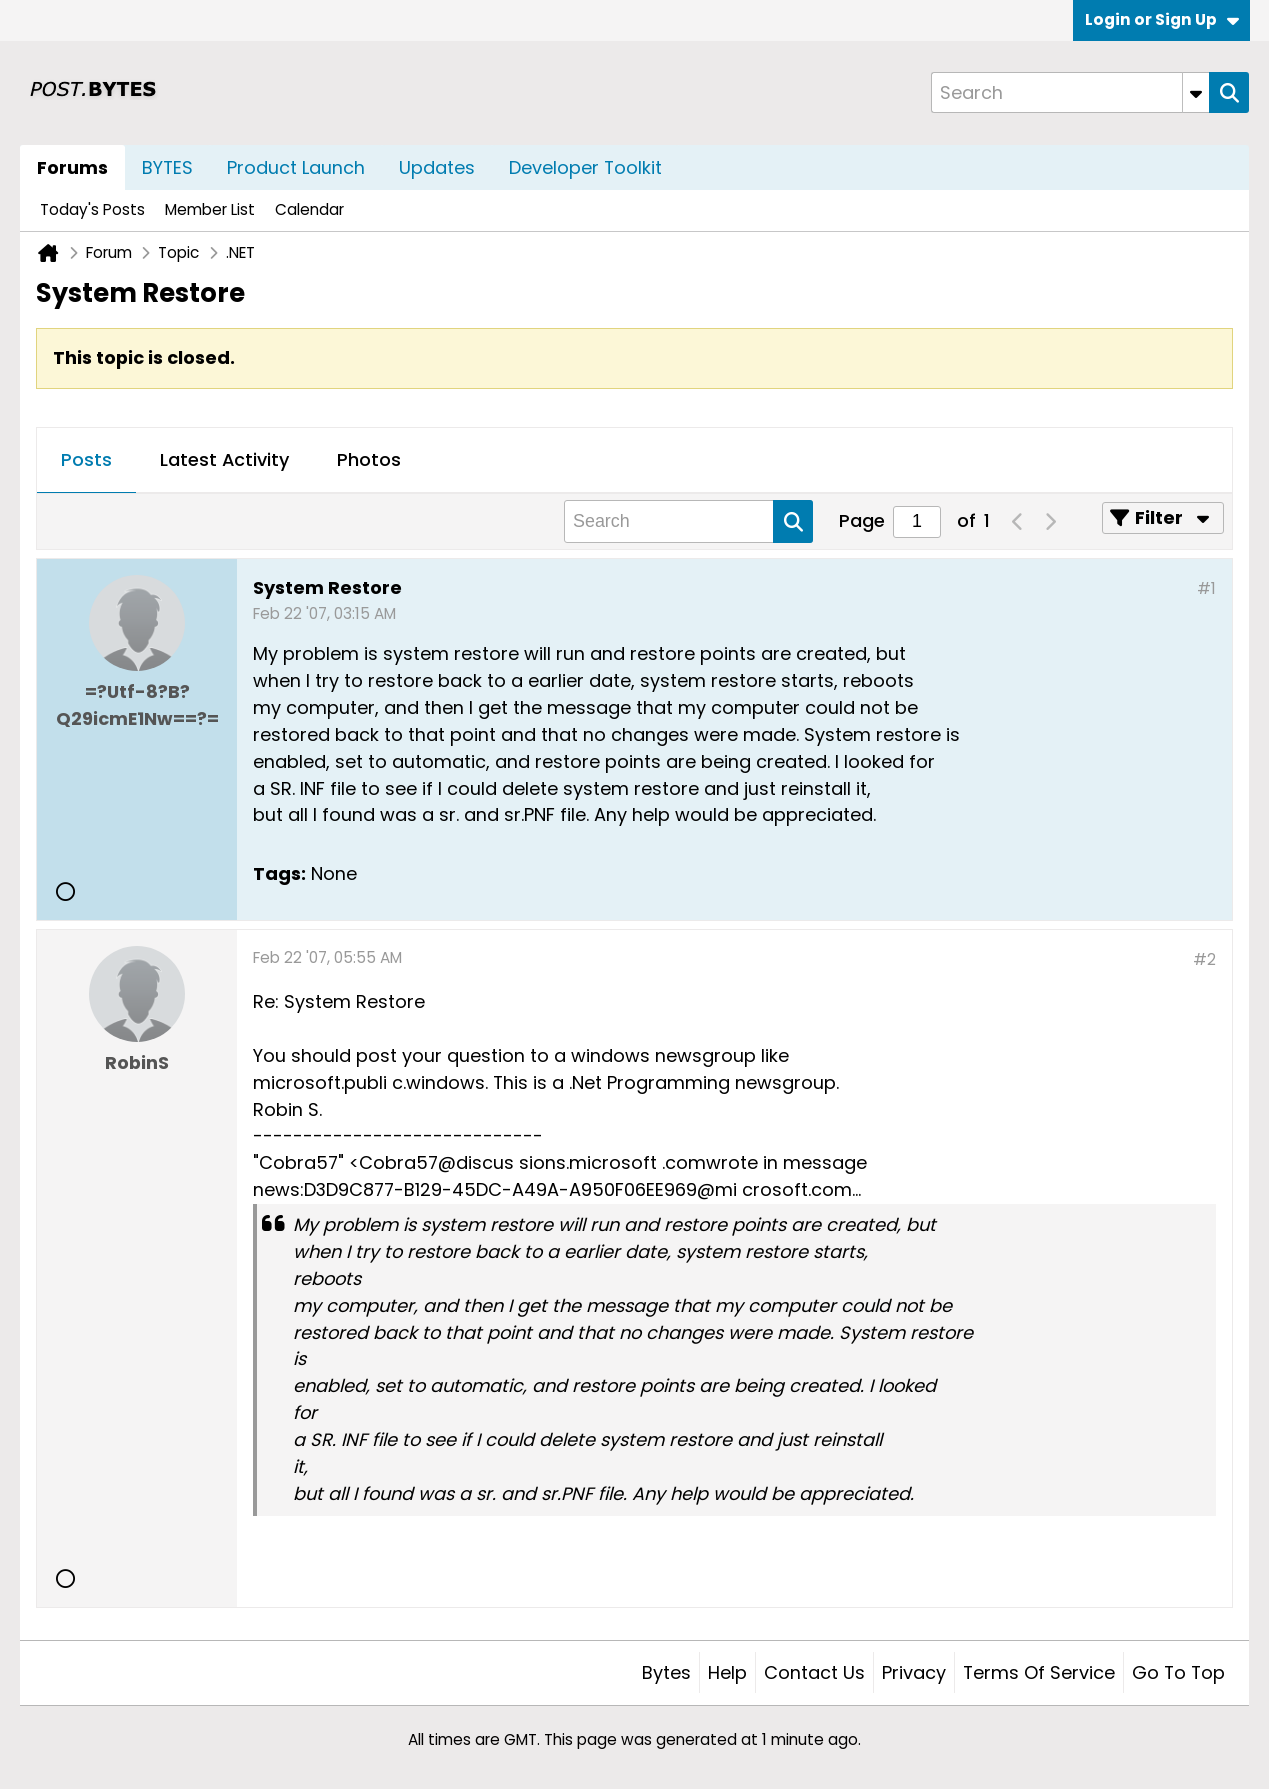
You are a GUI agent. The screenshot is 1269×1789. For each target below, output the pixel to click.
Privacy (914, 1672)
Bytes (666, 1672)
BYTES (167, 167)
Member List (210, 209)
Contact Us (814, 1672)
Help (727, 1672)
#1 (1206, 588)
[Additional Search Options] (1196, 92)
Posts (86, 459)
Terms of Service (1039, 1672)
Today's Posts (92, 209)
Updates (437, 167)
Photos (369, 459)
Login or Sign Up (1162, 19)
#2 (1204, 959)
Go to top (1178, 1672)
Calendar (309, 209)
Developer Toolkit (585, 167)
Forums (72, 167)
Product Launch (296, 167)
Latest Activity (224, 459)
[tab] (86, 461)
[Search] (1070, 92)
